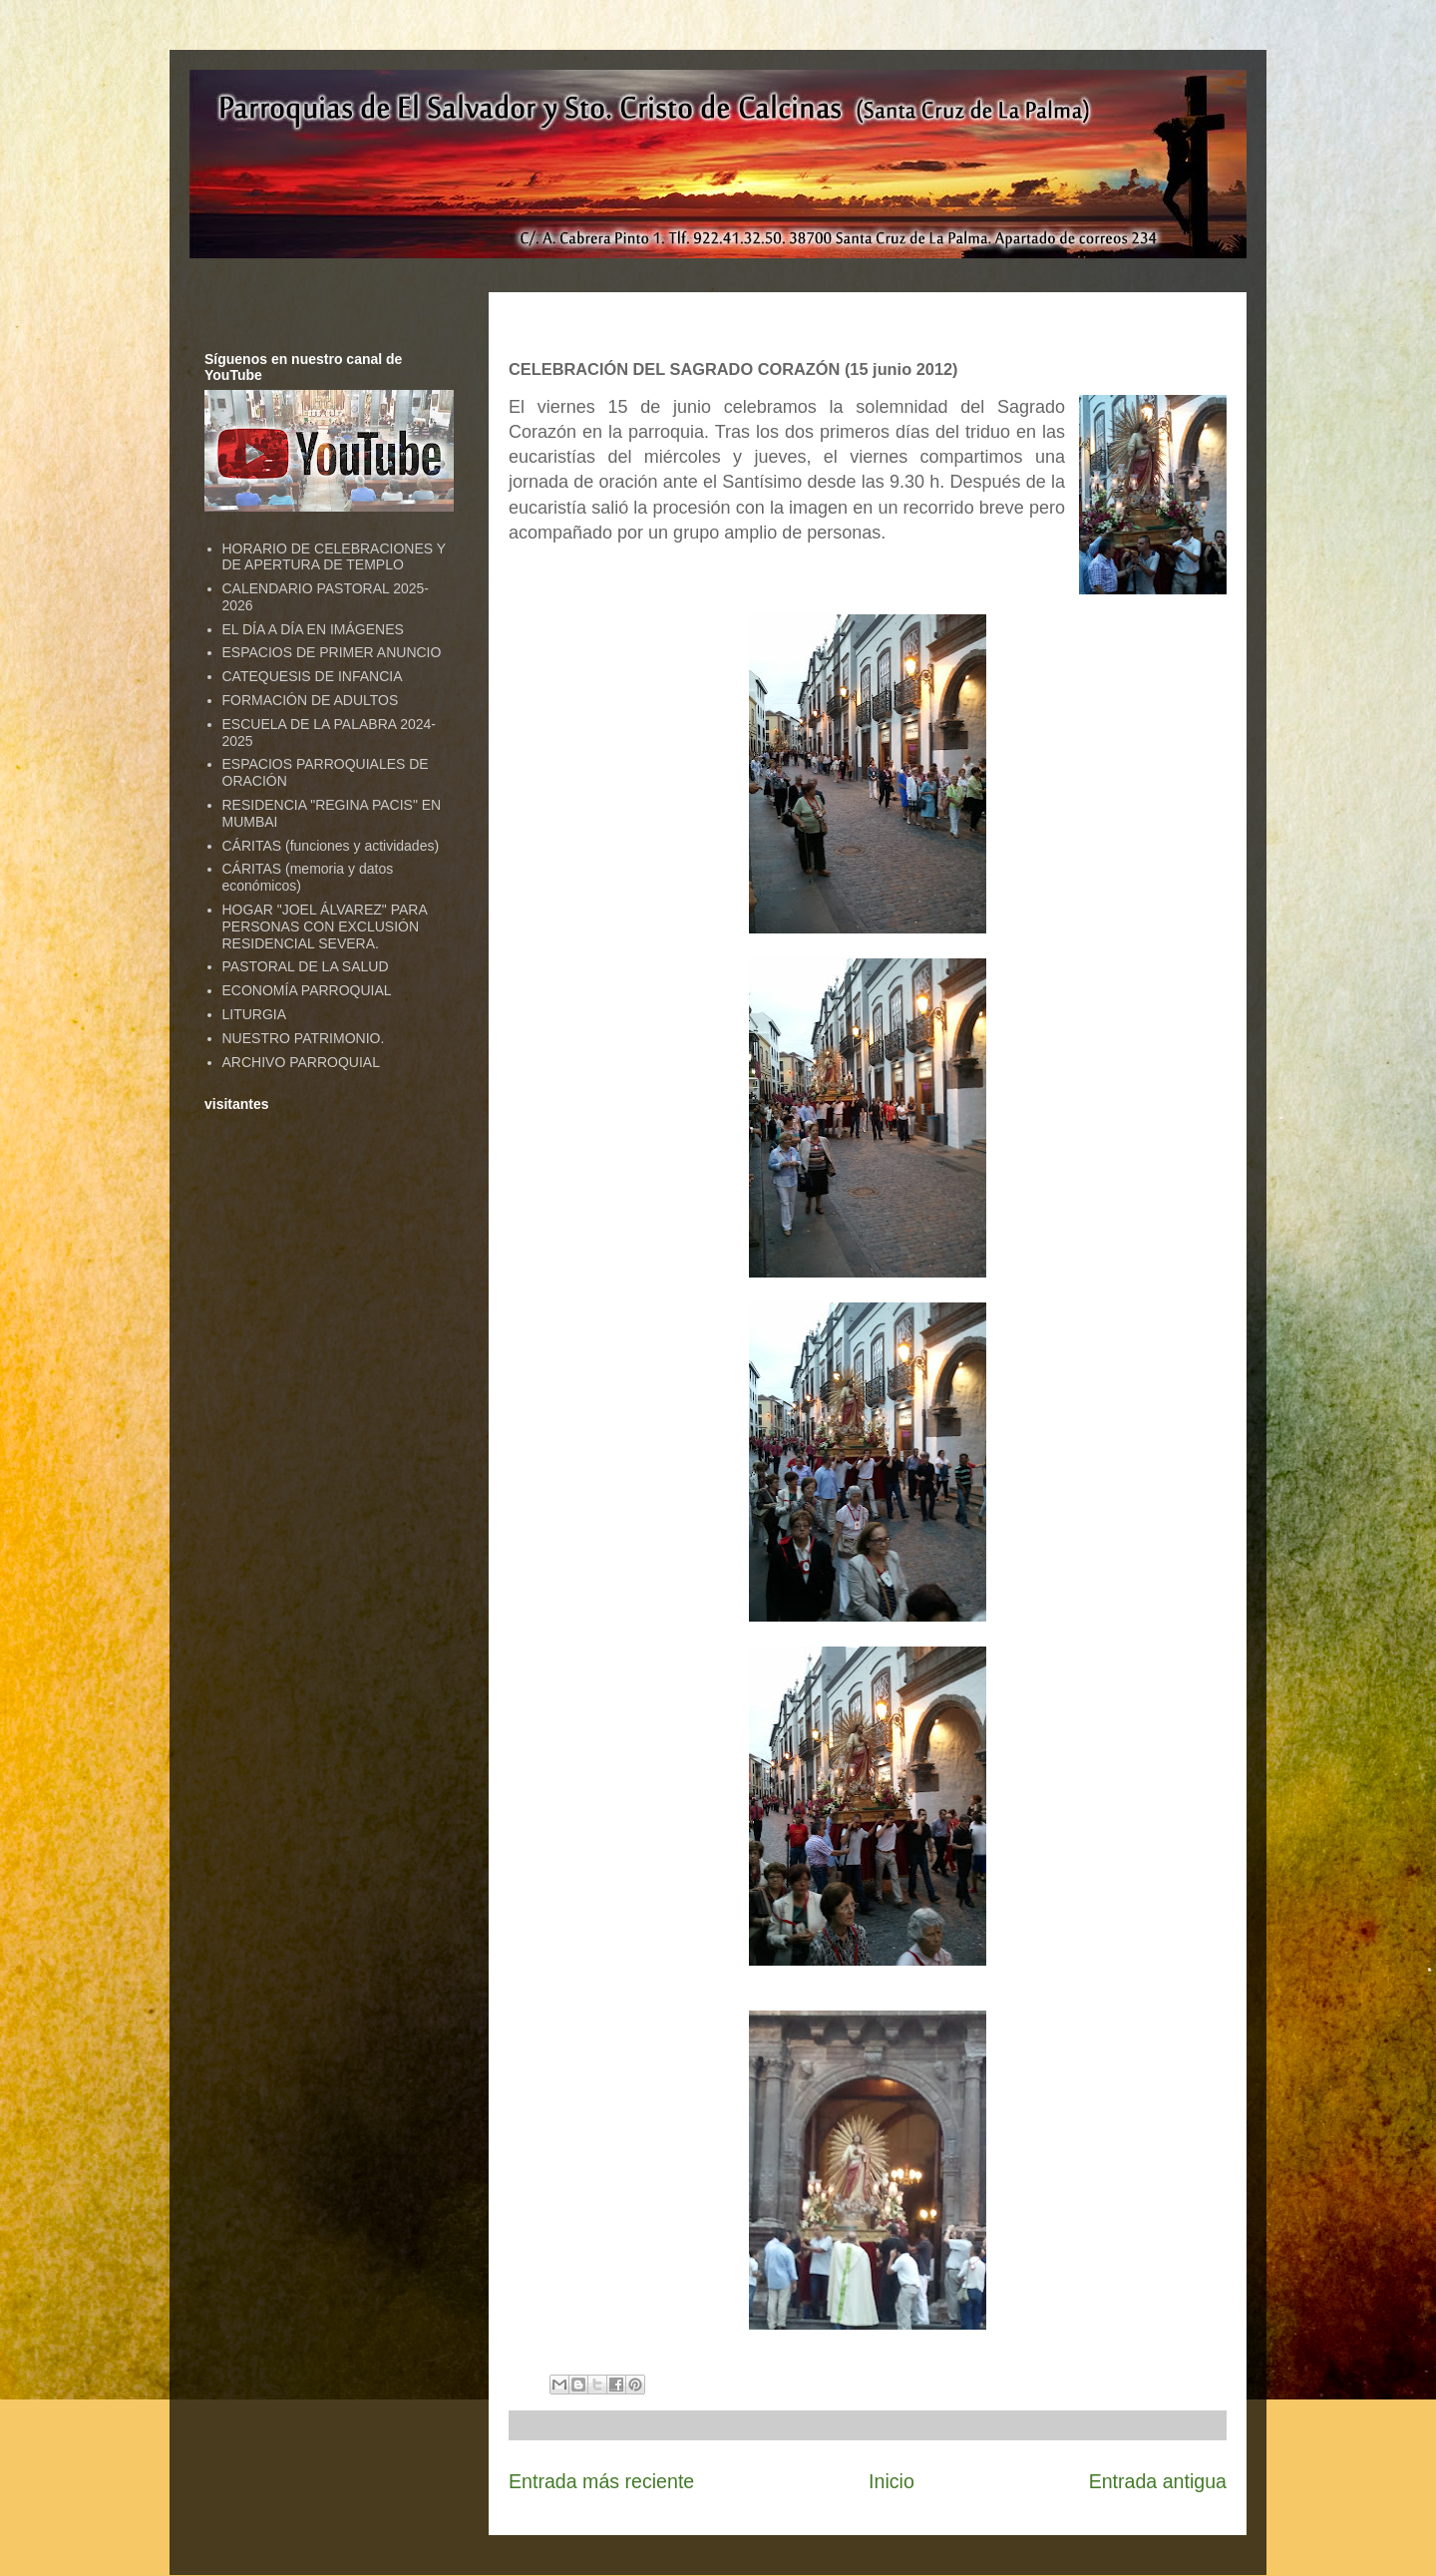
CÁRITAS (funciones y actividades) (331, 846)
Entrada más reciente (601, 2481)
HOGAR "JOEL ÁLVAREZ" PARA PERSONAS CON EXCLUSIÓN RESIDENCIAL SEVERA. (324, 926)
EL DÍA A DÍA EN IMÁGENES (313, 629)
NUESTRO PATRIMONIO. (303, 1038)
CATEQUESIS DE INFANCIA (312, 676)
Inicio (891, 2481)
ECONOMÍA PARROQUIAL (307, 990)
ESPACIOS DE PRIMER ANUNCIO (332, 652)
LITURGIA (254, 1014)
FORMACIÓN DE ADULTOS (310, 700)
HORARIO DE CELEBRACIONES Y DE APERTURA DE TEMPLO (334, 557)
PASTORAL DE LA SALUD (305, 966)
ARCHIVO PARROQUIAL (301, 1062)
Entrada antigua (1158, 2481)
